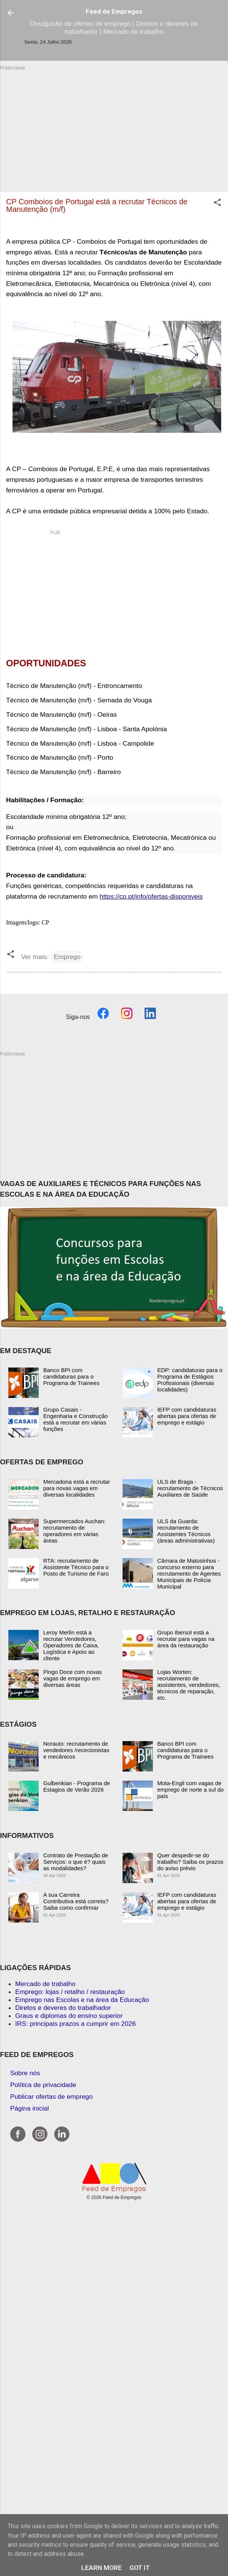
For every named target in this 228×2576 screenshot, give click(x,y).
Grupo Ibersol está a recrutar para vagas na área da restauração (186, 1638)
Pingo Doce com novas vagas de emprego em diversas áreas (72, 1678)
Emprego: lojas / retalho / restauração (70, 1991)
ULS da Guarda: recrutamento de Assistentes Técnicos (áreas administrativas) (186, 1531)
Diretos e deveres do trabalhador (63, 2007)
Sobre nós (25, 2073)
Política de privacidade (43, 2085)
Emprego (67, 957)
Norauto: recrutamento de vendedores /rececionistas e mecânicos (76, 1750)
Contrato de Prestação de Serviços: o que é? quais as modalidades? (75, 1861)
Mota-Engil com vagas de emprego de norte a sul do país (190, 1789)
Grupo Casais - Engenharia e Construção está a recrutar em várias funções (75, 1419)
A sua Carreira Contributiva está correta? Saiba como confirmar (75, 1901)
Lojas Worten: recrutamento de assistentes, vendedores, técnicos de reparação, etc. (188, 1685)
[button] (217, 203)
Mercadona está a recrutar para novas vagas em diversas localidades (76, 1488)
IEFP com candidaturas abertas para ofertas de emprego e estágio (187, 1416)
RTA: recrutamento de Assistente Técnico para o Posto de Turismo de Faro (76, 1567)
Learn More (101, 2567)
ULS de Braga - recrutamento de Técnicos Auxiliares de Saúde (190, 1488)
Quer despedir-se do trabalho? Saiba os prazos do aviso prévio (190, 1861)
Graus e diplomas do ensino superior (69, 2015)
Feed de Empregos (114, 11)
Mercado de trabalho (45, 1984)
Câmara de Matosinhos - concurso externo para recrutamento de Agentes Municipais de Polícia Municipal (189, 1573)
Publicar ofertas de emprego (51, 2096)
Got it (139, 2567)
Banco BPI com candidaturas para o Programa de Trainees (71, 1376)
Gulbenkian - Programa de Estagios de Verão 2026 (76, 1786)
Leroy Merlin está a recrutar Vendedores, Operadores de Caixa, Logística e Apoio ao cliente (71, 1645)
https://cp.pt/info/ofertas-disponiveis (151, 896)
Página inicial (29, 2108)
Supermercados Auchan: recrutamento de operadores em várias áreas (74, 1531)
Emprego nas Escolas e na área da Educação (82, 1999)
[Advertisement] (113, 124)
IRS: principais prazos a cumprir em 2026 (75, 2023)
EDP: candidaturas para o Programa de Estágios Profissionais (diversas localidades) (190, 1380)
